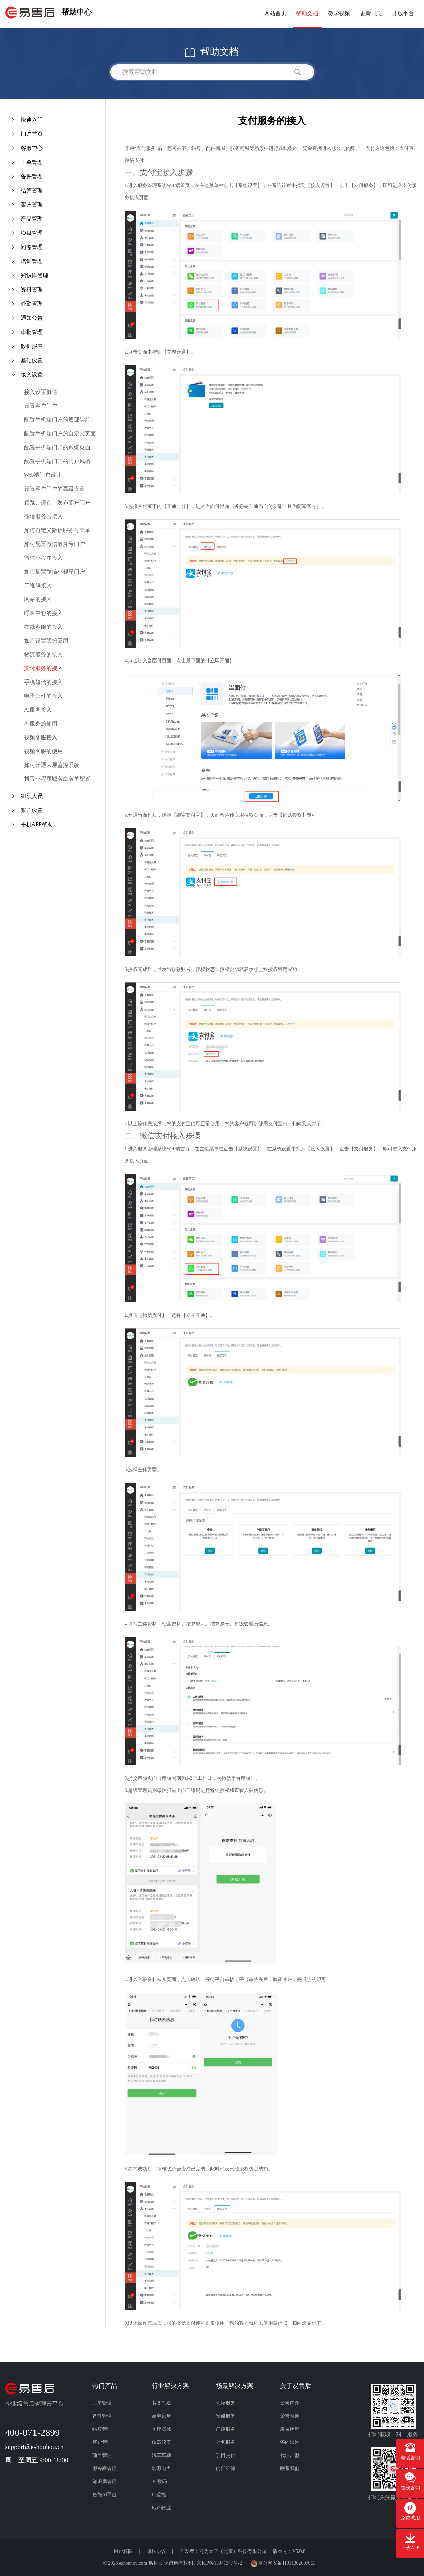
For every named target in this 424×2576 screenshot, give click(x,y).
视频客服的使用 (43, 751)
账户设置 (32, 810)
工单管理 (32, 162)
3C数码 (159, 2481)
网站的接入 (38, 599)
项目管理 (32, 233)
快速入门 (32, 120)
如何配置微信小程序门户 (54, 572)
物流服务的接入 (43, 654)
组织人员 (32, 796)
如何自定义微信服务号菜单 (57, 530)
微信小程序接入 (43, 558)
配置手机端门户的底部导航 (57, 420)
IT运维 (159, 2494)
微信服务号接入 (43, 516)
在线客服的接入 (43, 627)
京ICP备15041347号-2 (219, 2563)
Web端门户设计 (43, 475)
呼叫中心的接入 (43, 613)
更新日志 (371, 13)
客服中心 (32, 148)
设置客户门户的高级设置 (54, 489)
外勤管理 (32, 304)
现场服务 (225, 2402)
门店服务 (225, 2429)
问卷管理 (32, 247)
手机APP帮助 (37, 824)
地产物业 (161, 2507)
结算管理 (32, 190)
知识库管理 (34, 275)
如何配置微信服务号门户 (54, 544)
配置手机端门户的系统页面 (57, 447)
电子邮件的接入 (43, 696)
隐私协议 (157, 2551)
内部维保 (225, 2468)
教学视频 (339, 13)
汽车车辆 (161, 2455)
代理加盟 (289, 2455)
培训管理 (32, 261)
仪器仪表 (161, 2442)
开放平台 (403, 13)
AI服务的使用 (41, 723)
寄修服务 (225, 2416)
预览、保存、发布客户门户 (57, 502)
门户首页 (32, 134)
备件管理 (32, 176)
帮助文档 (307, 13)
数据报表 (32, 346)
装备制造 (161, 2402)
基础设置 (32, 360)
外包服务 (225, 2442)
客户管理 (32, 205)
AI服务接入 (38, 710)
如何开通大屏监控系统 (51, 765)
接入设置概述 (40, 392)
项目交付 (225, 2455)
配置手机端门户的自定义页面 (60, 433)
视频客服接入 (40, 737)
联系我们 (289, 2468)
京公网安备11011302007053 (283, 2563)
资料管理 (32, 289)
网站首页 (275, 13)
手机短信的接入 (43, 682)
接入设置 (32, 374)
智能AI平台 (104, 2494)
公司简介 (289, 2402)
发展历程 (289, 2429)
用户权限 (124, 2551)
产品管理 (32, 219)
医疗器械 (161, 2429)
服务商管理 (104, 2468)
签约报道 (289, 2442)
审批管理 (32, 332)
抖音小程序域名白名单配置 (57, 779)
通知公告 (32, 318)
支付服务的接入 (43, 668)
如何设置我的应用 (46, 641)
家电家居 (161, 2416)
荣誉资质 (289, 2416)
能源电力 (161, 2468)
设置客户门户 (40, 406)
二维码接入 (38, 585)
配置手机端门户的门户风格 (57, 461)
